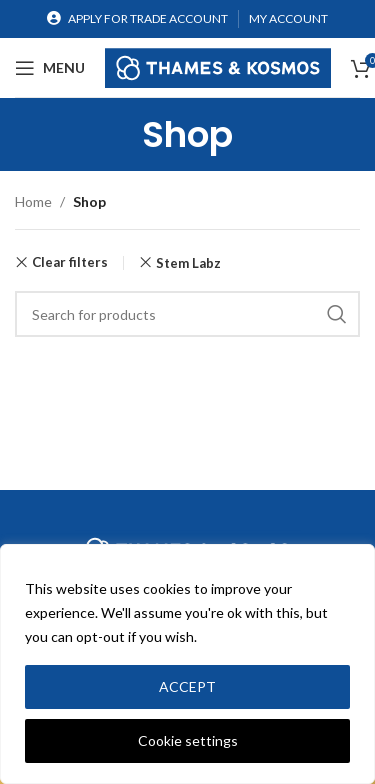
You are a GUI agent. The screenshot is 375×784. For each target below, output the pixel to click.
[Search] (187, 314)
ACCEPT (187, 686)
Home (33, 201)
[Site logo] (218, 65)
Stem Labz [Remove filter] (188, 263)
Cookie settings (188, 740)
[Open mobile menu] (50, 68)
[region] (187, 664)
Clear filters (70, 262)
